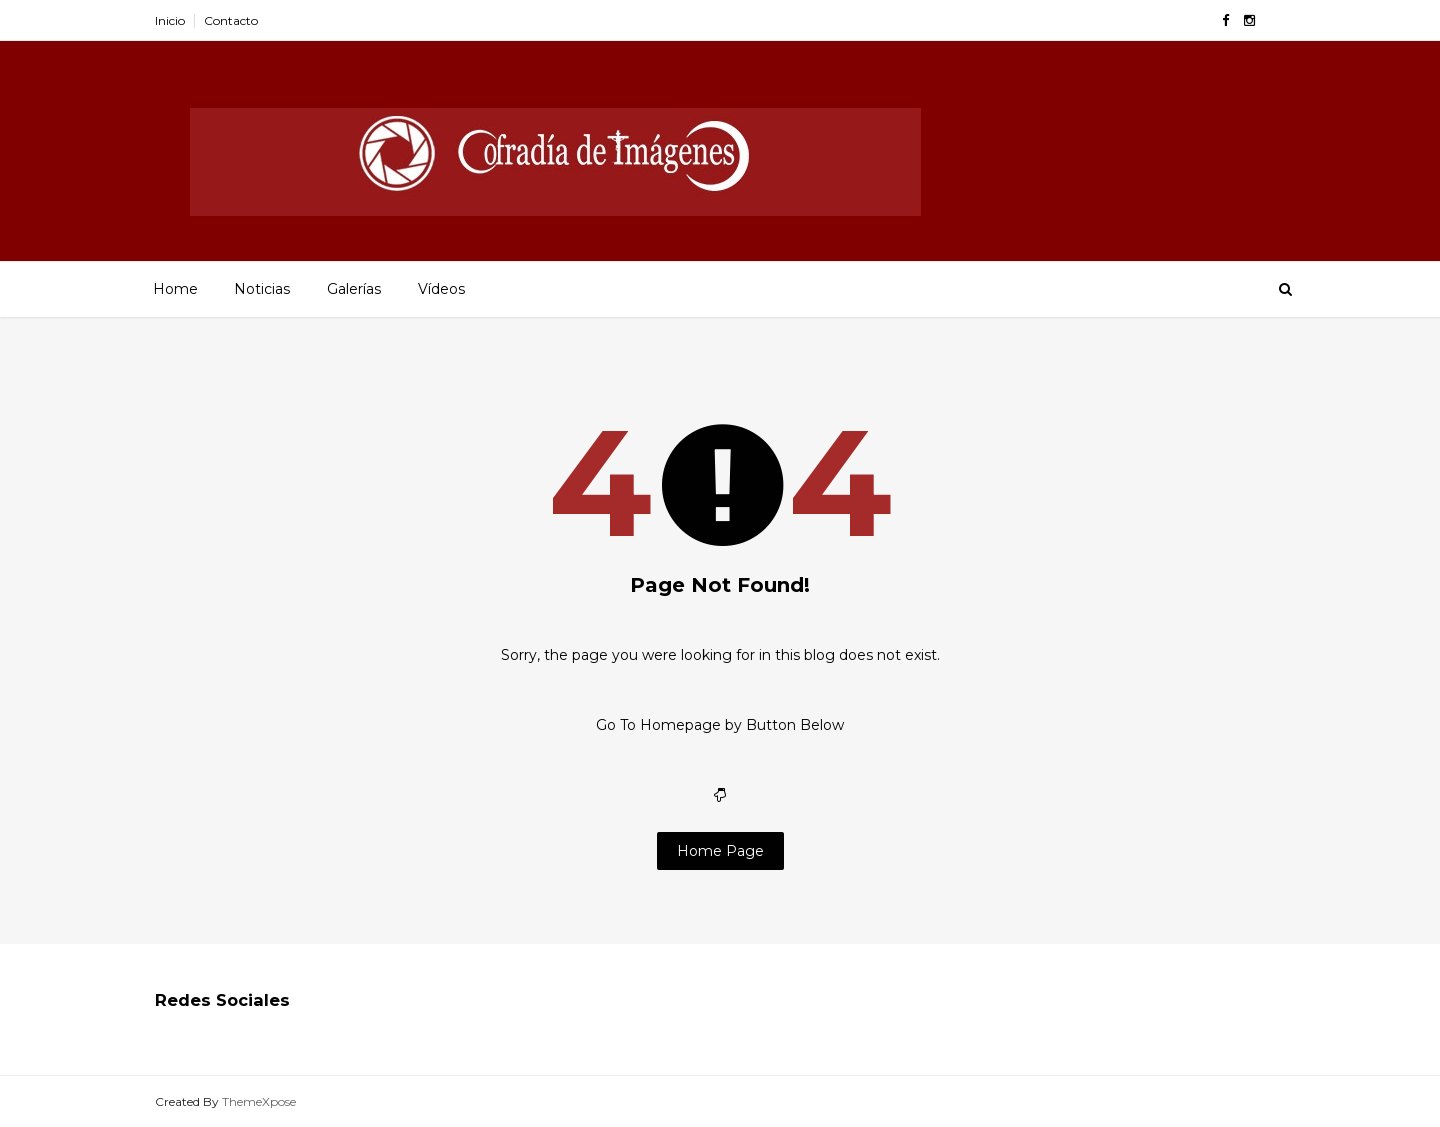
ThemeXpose (259, 1101)
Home (175, 289)
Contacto (231, 20)
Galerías (354, 289)
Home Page (720, 851)
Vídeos (441, 289)
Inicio (170, 20)
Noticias (262, 289)
